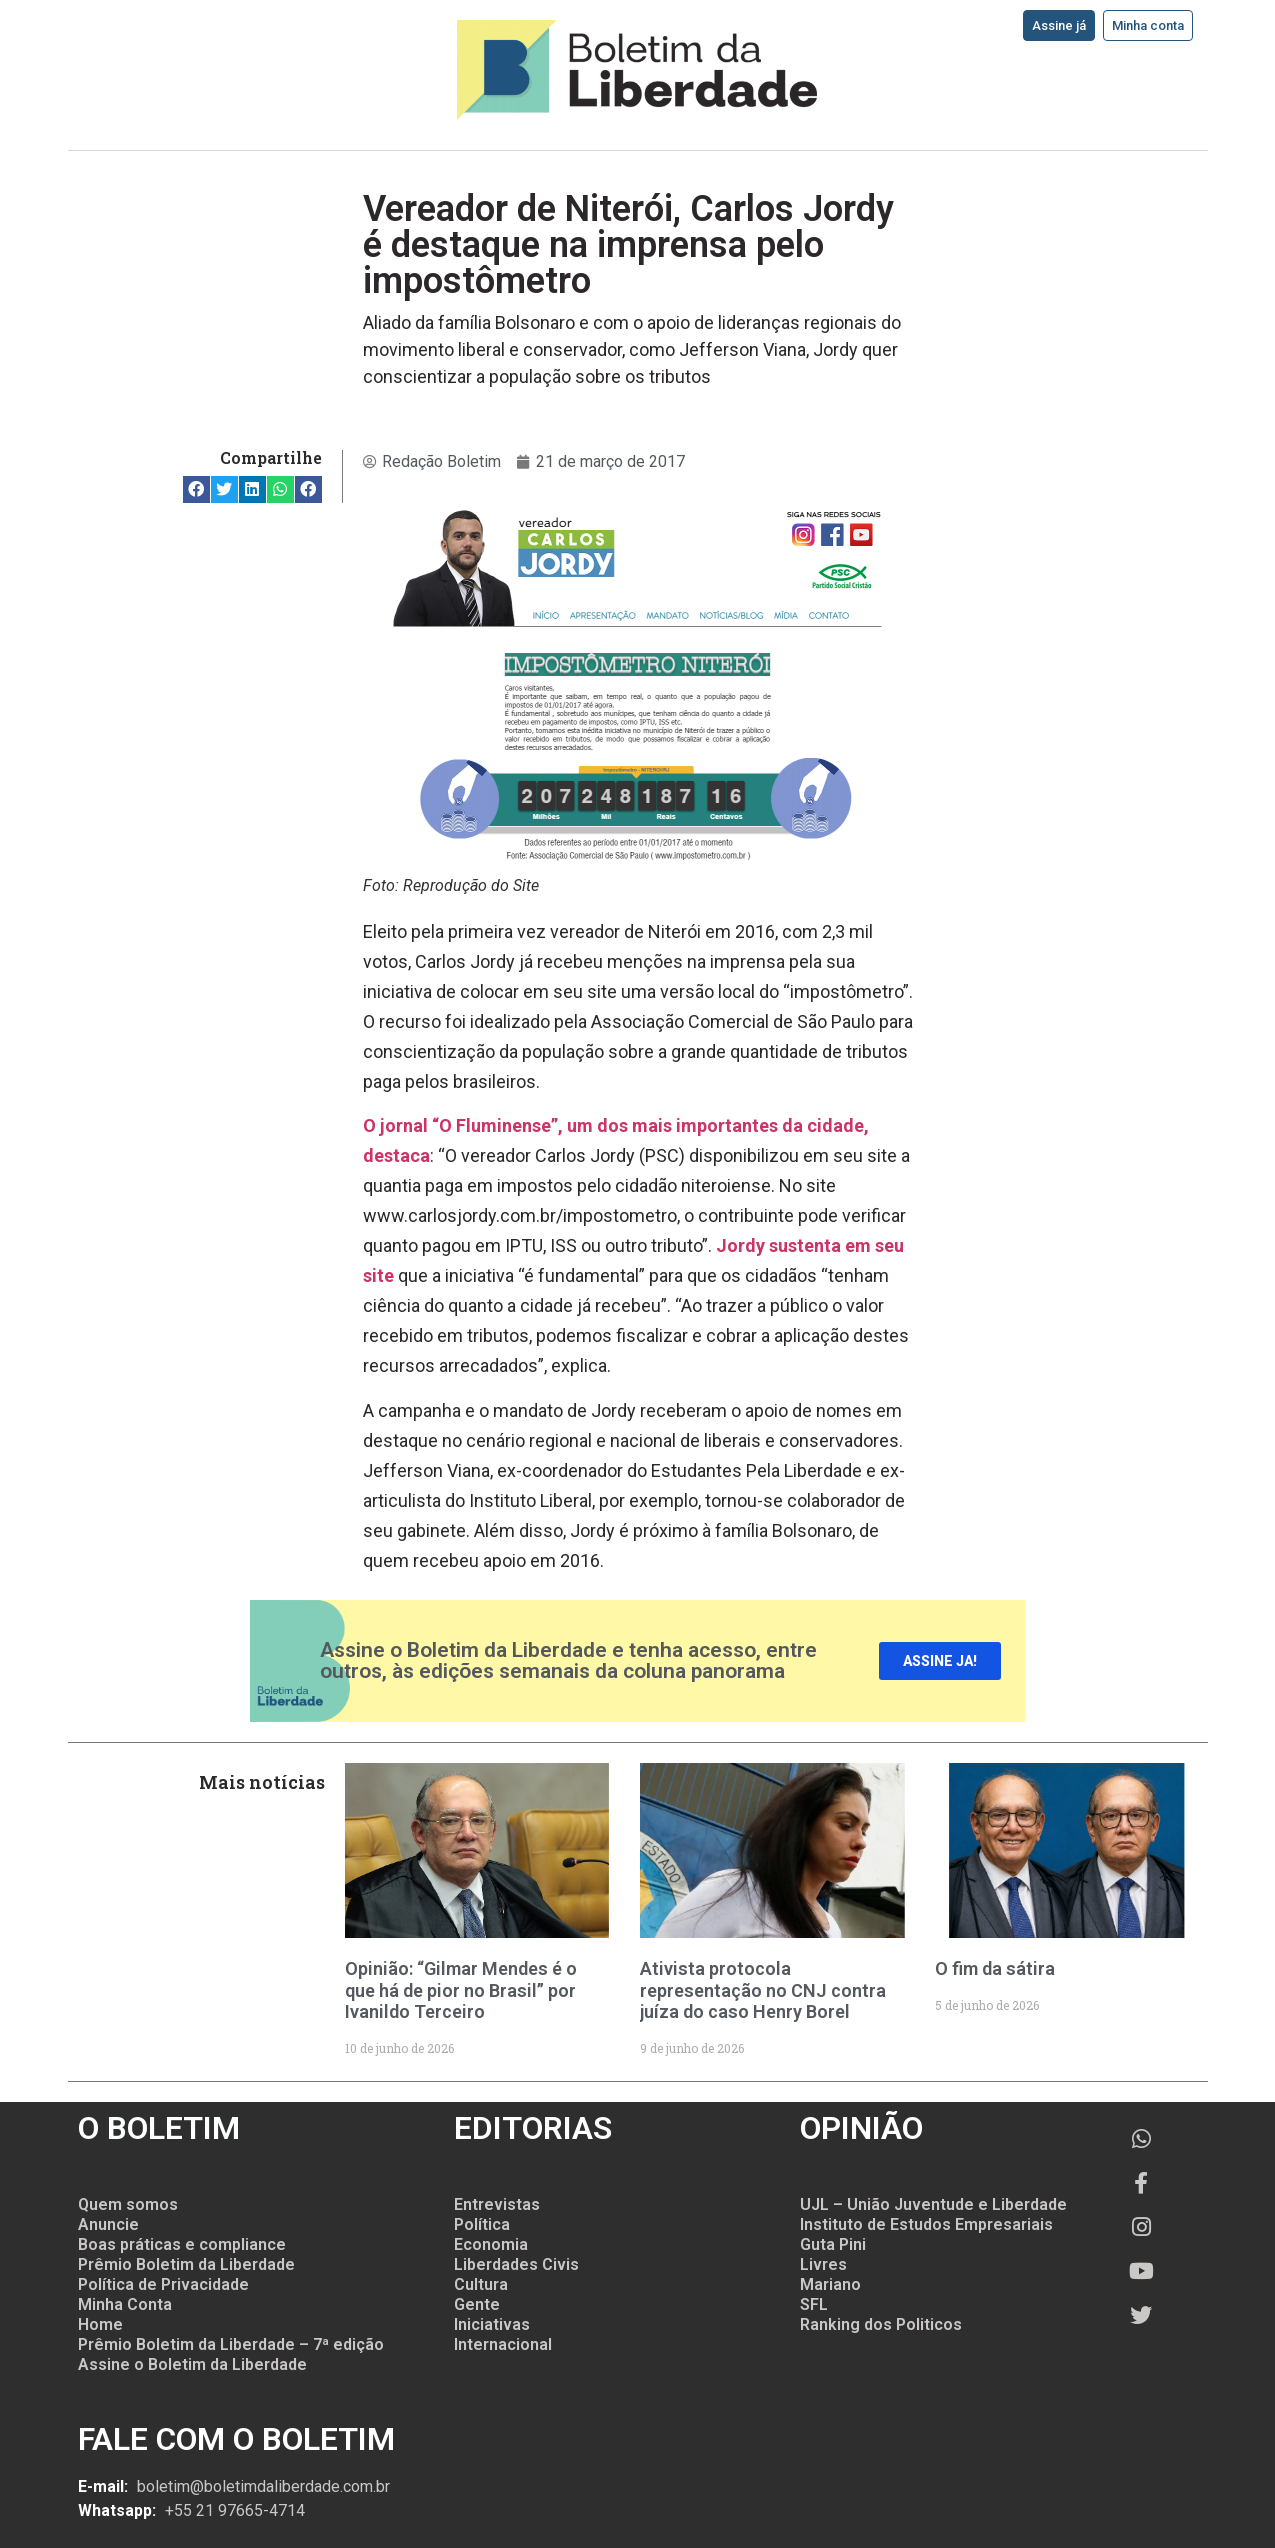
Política (482, 2224)
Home (100, 2324)
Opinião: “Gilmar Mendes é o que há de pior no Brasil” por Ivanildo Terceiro (461, 1990)
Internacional (503, 2344)
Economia (491, 2244)
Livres (823, 2264)
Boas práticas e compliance (182, 2244)
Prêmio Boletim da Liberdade (186, 2264)
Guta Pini (833, 2244)
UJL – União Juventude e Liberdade (933, 2204)
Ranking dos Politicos (881, 2324)
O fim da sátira (995, 1968)
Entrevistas (497, 2204)
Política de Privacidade (163, 2284)
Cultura (481, 2284)
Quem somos (128, 2204)
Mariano (830, 2284)
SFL (814, 2304)
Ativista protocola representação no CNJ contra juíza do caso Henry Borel (763, 1990)
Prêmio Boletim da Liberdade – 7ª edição (231, 2344)
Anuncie (108, 2224)
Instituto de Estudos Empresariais (926, 2224)
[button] (196, 489)
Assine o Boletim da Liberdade (192, 2364)
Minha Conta (125, 2304)
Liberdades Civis (516, 2264)
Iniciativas (492, 2324)
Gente (477, 2304)
